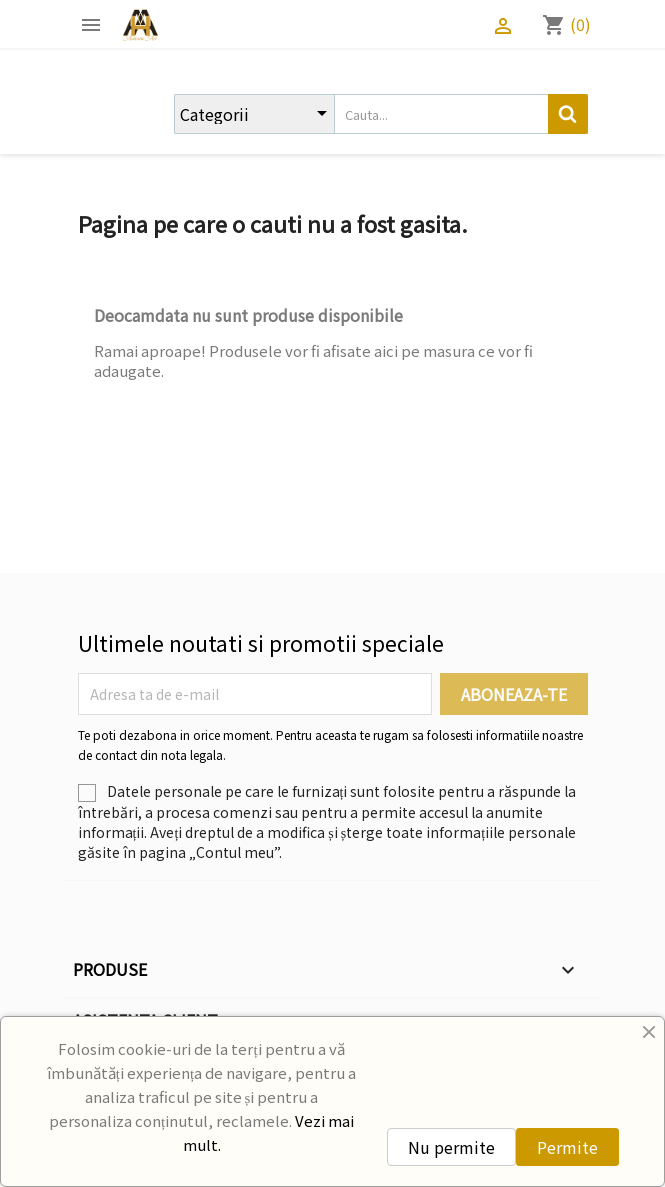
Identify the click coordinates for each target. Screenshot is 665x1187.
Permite (567, 1147)
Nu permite (451, 1147)
